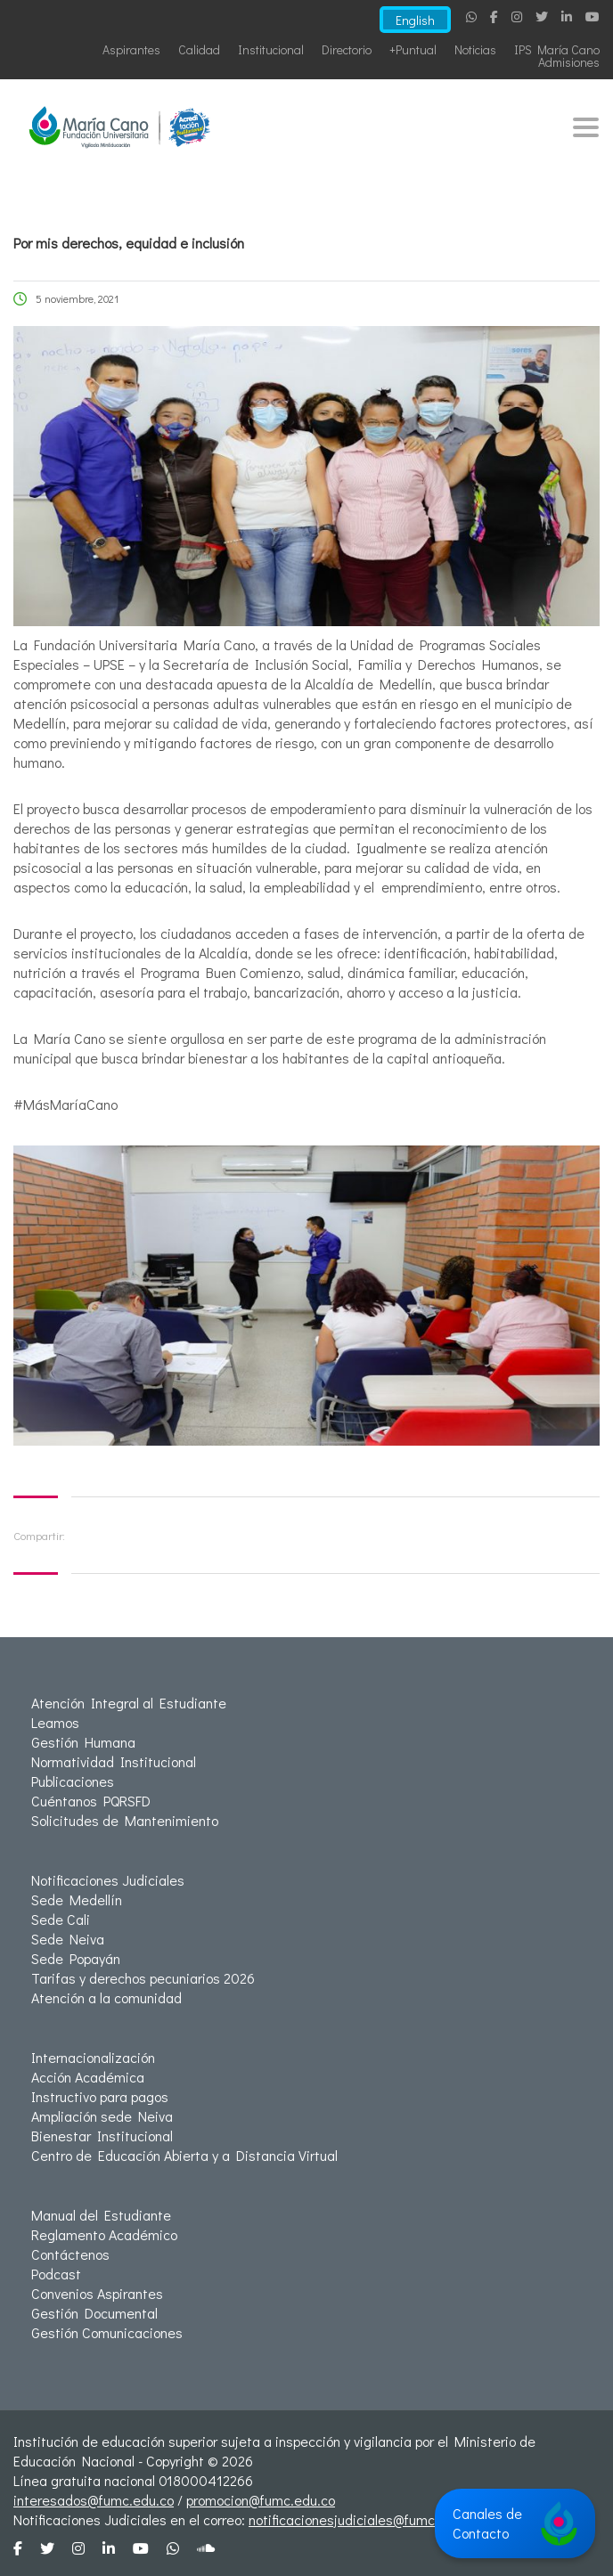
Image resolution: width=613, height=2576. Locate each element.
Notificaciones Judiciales (107, 1880)
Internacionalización (93, 2057)
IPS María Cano (557, 49)
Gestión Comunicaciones (107, 2332)
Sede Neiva (67, 1938)
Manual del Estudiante (101, 2214)
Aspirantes (131, 49)
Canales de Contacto (515, 2523)
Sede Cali (60, 1919)
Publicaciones (72, 1781)
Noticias (475, 49)
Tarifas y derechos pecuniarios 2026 (143, 1978)
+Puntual (413, 49)
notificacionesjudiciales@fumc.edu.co (364, 2519)
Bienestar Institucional (102, 2135)
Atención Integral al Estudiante (128, 1702)
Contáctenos (70, 2254)
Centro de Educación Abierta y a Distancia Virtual (184, 2155)
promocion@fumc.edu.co (260, 2499)
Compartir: (39, 1535)
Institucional (271, 49)
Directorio (347, 49)
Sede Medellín (76, 1899)
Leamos (55, 1722)
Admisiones (569, 61)
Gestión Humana (83, 1741)
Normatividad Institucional (113, 1761)
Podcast (56, 2273)
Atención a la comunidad (106, 1997)
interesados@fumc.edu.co (93, 2499)
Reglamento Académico (104, 2234)
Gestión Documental (94, 2312)
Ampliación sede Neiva (102, 2116)
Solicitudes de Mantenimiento (124, 1820)
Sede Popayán (75, 1958)
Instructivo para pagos (99, 2096)
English (412, 20)
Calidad (199, 49)
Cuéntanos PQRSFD (91, 1800)
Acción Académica (87, 2076)
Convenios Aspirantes (97, 2293)
